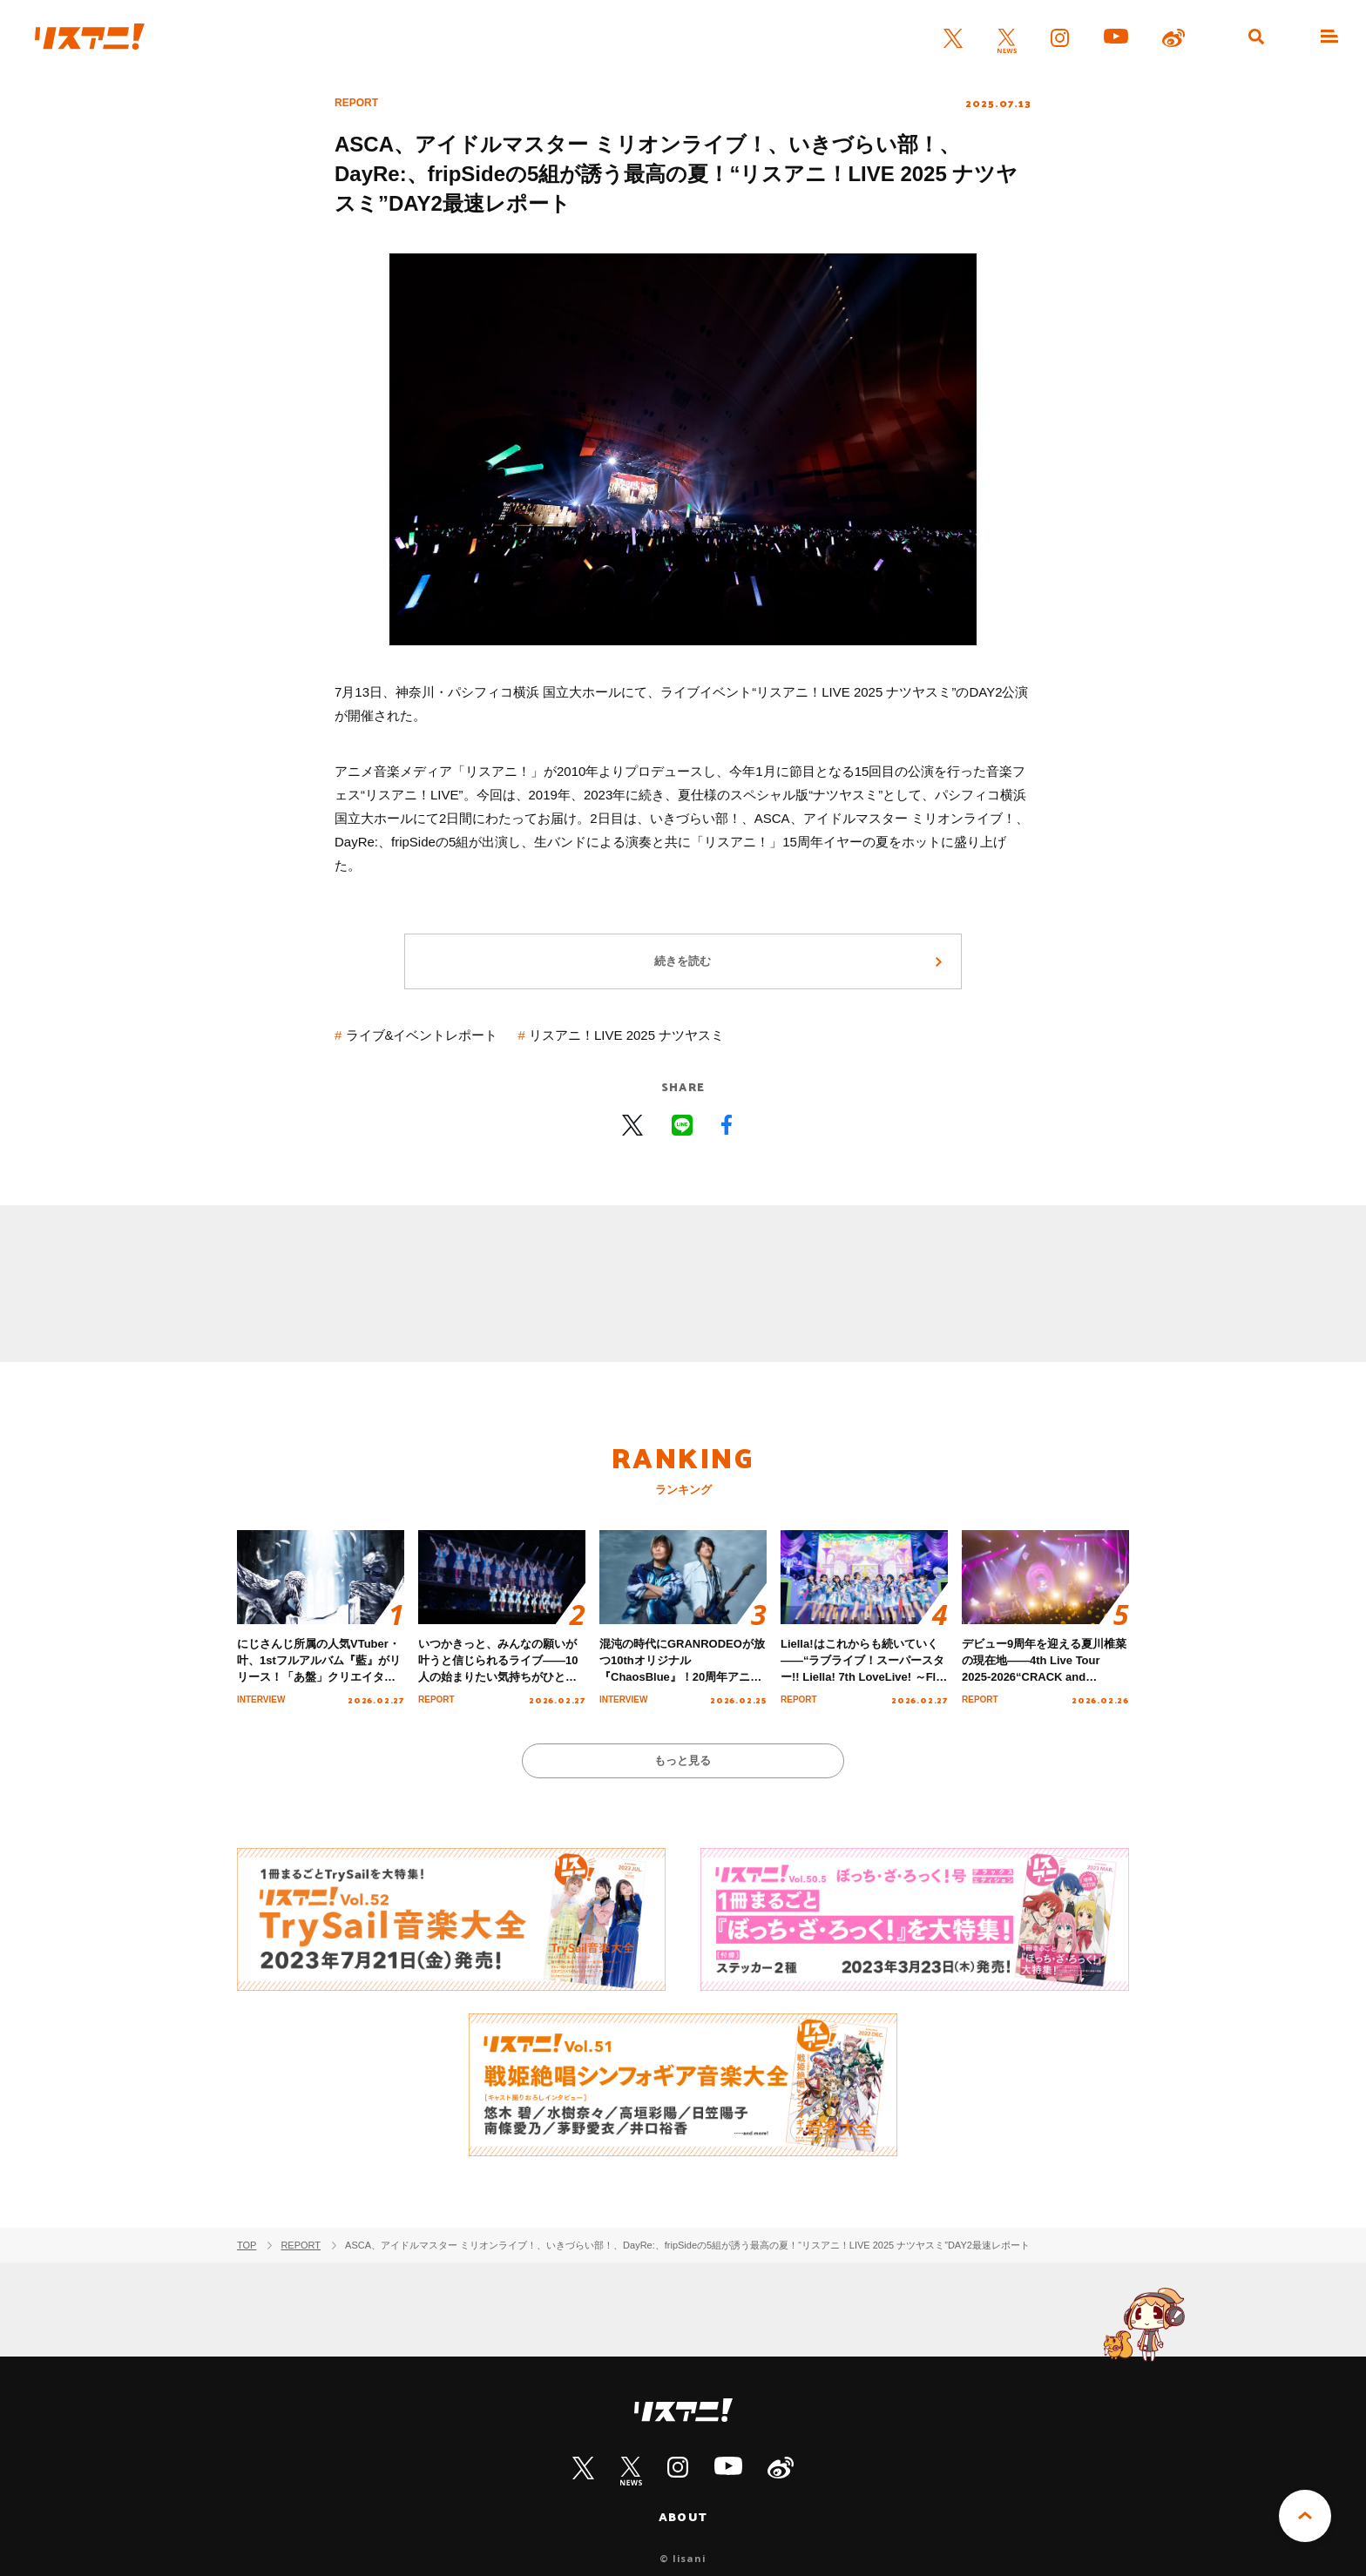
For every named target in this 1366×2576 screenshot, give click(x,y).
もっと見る (683, 1760)
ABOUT (683, 2517)
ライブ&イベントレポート (422, 1035)
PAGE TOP (1305, 2516)
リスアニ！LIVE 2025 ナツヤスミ (626, 1035)
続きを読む (683, 961)
